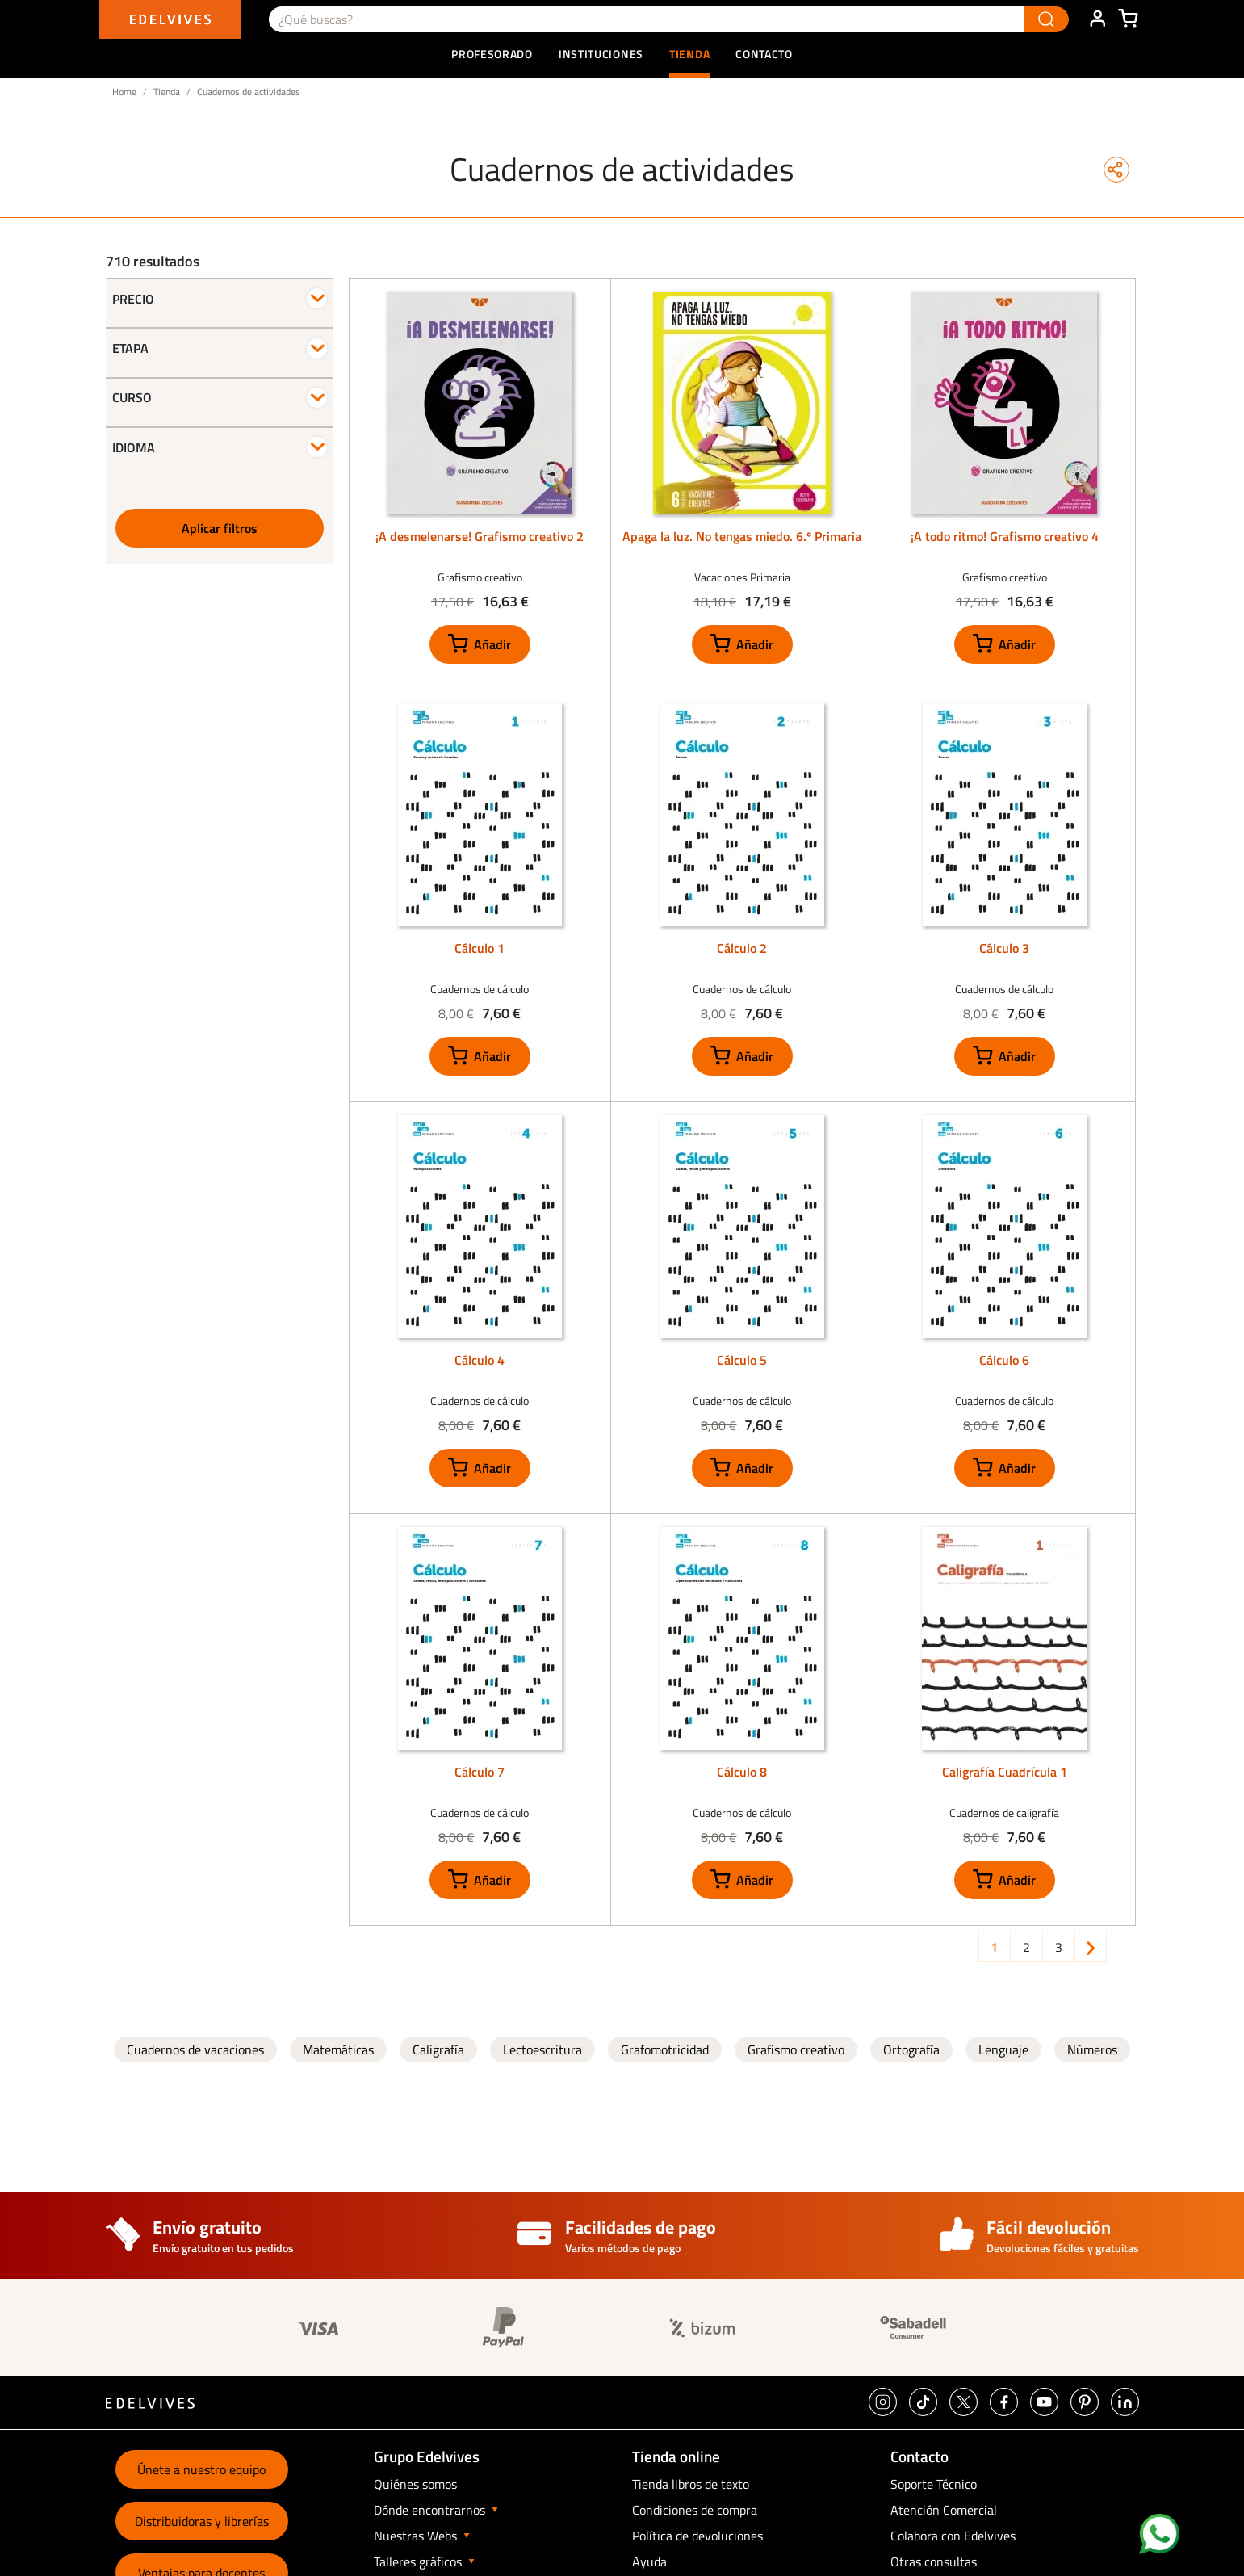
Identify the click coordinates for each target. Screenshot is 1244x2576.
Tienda (166, 91)
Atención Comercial (943, 2509)
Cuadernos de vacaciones (195, 2049)
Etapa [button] (130, 348)
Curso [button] (132, 397)
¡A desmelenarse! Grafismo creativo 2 (479, 536)
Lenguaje (1003, 2049)
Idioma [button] (133, 447)
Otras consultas (933, 2561)
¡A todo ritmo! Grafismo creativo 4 (1005, 536)
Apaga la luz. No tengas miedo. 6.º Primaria (741, 536)
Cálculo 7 (479, 1771)
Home (124, 91)
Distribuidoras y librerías (202, 2521)
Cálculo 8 (742, 1771)
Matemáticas (338, 2049)
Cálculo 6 (1004, 1360)
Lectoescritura (542, 2049)
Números (1092, 2049)
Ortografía (911, 2049)
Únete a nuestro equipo (201, 2469)
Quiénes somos (415, 2484)
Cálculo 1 (479, 948)
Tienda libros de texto (690, 2484)
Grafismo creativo (796, 2049)
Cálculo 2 (742, 948)
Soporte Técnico (933, 2484)
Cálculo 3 (1004, 948)
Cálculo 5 (742, 1360)
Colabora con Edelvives (953, 2535)
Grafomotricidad (665, 2049)
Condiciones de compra (694, 2509)
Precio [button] (133, 298)
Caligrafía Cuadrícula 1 (1004, 1771)
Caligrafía (438, 2049)
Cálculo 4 (479, 1360)
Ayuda (649, 2561)
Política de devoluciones (697, 2535)
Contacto (764, 53)
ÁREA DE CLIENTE (1097, 19)
